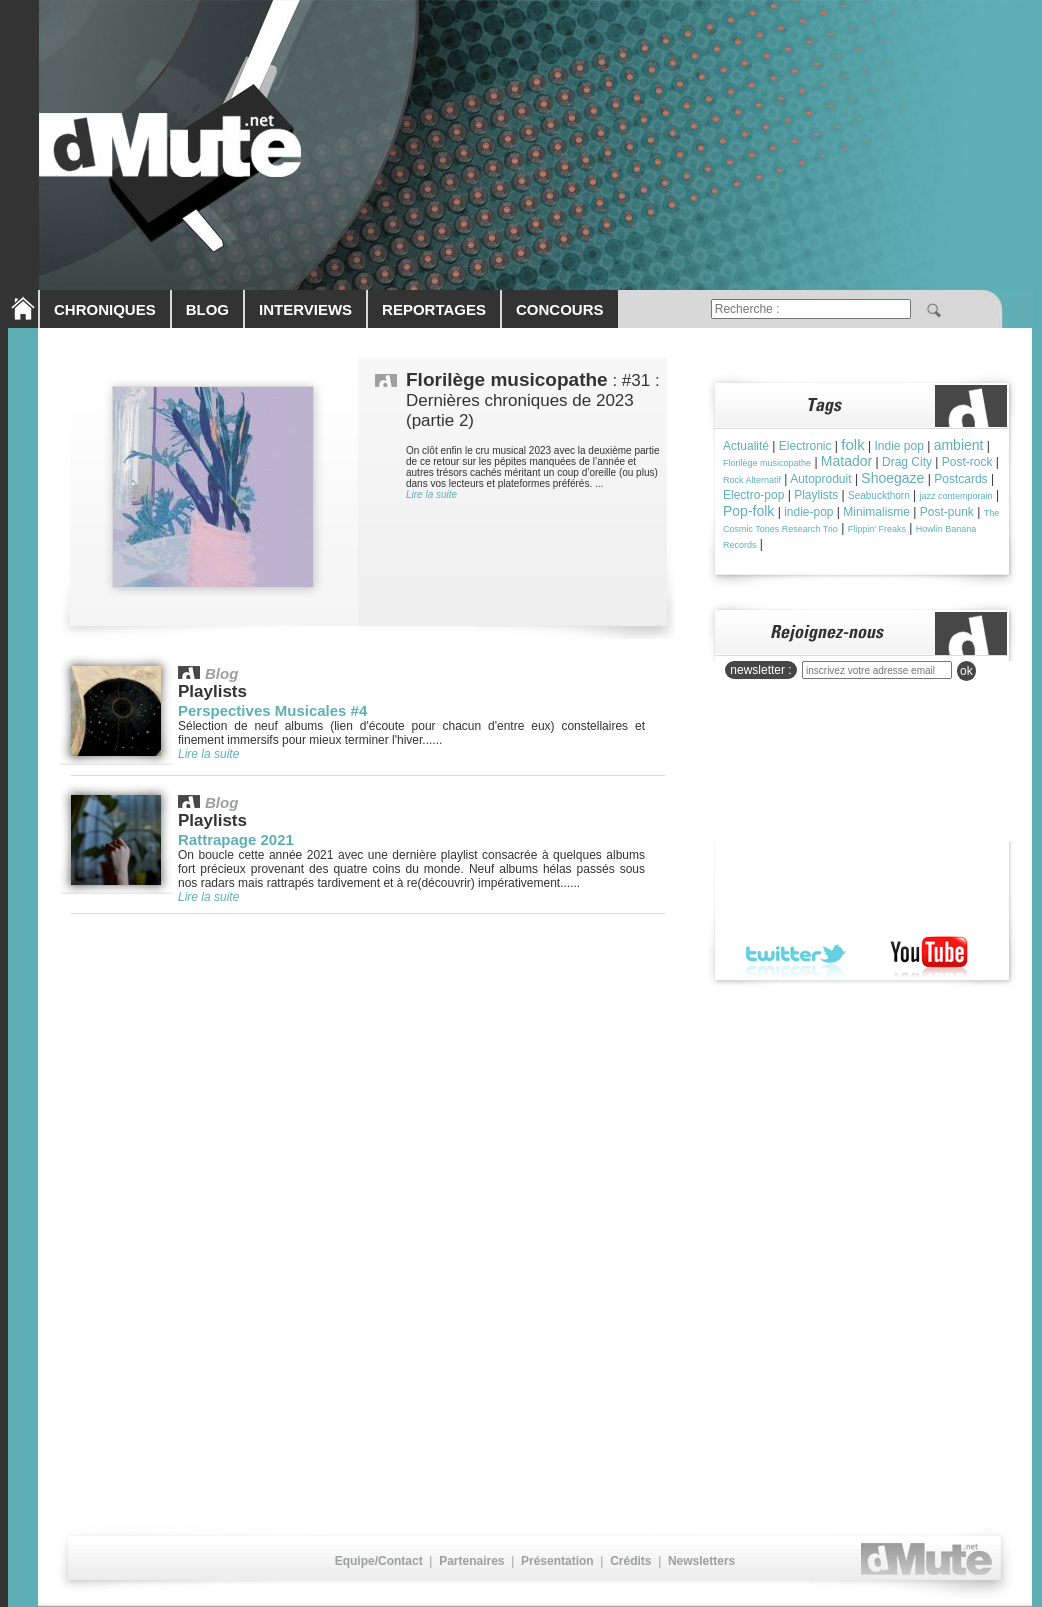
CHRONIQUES (105, 309)
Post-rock (967, 462)
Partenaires (471, 1561)
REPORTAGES (434, 309)
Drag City (907, 462)
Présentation (557, 1561)
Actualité (746, 446)
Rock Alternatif (752, 480)
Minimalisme (876, 512)
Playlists (816, 495)
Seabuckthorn (879, 495)
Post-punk (947, 512)
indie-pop (808, 512)
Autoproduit (820, 479)
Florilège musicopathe (767, 463)
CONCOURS (560, 309)
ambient (959, 445)
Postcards (960, 479)
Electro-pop (753, 495)
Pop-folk (748, 511)
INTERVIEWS (305, 309)
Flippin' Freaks (877, 529)
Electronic (805, 446)
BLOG (207, 309)
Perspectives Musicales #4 (272, 710)
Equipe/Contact (379, 1561)
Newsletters (701, 1561)
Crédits (630, 1561)
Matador (846, 461)
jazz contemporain (956, 496)
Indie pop (898, 446)
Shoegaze (892, 478)
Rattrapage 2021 (236, 839)
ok (966, 671)
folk (852, 444)
